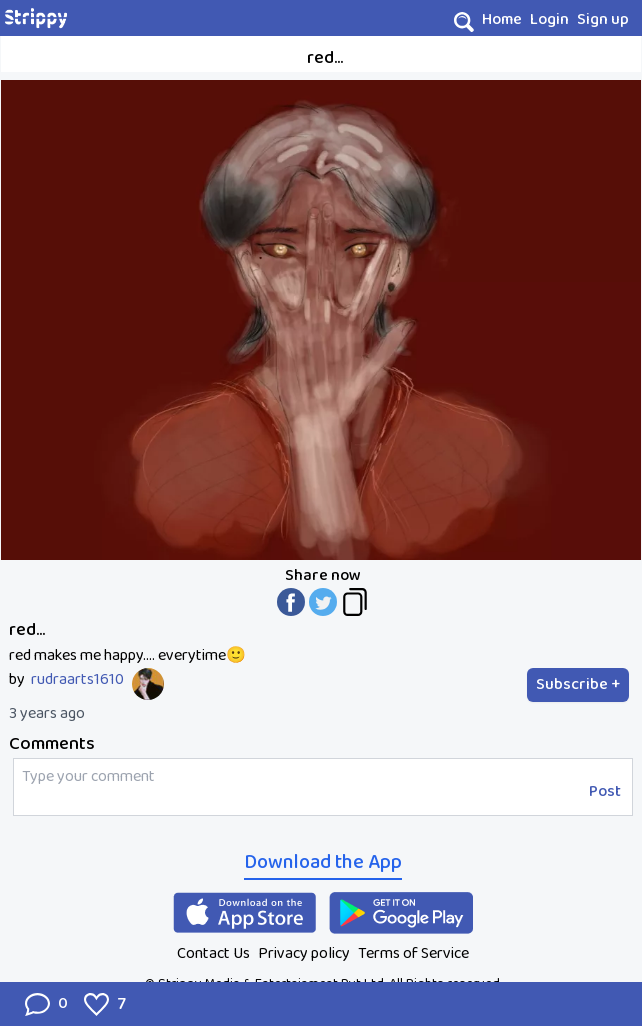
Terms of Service (413, 953)
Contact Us (213, 953)
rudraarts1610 (77, 680)
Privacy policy (304, 953)
